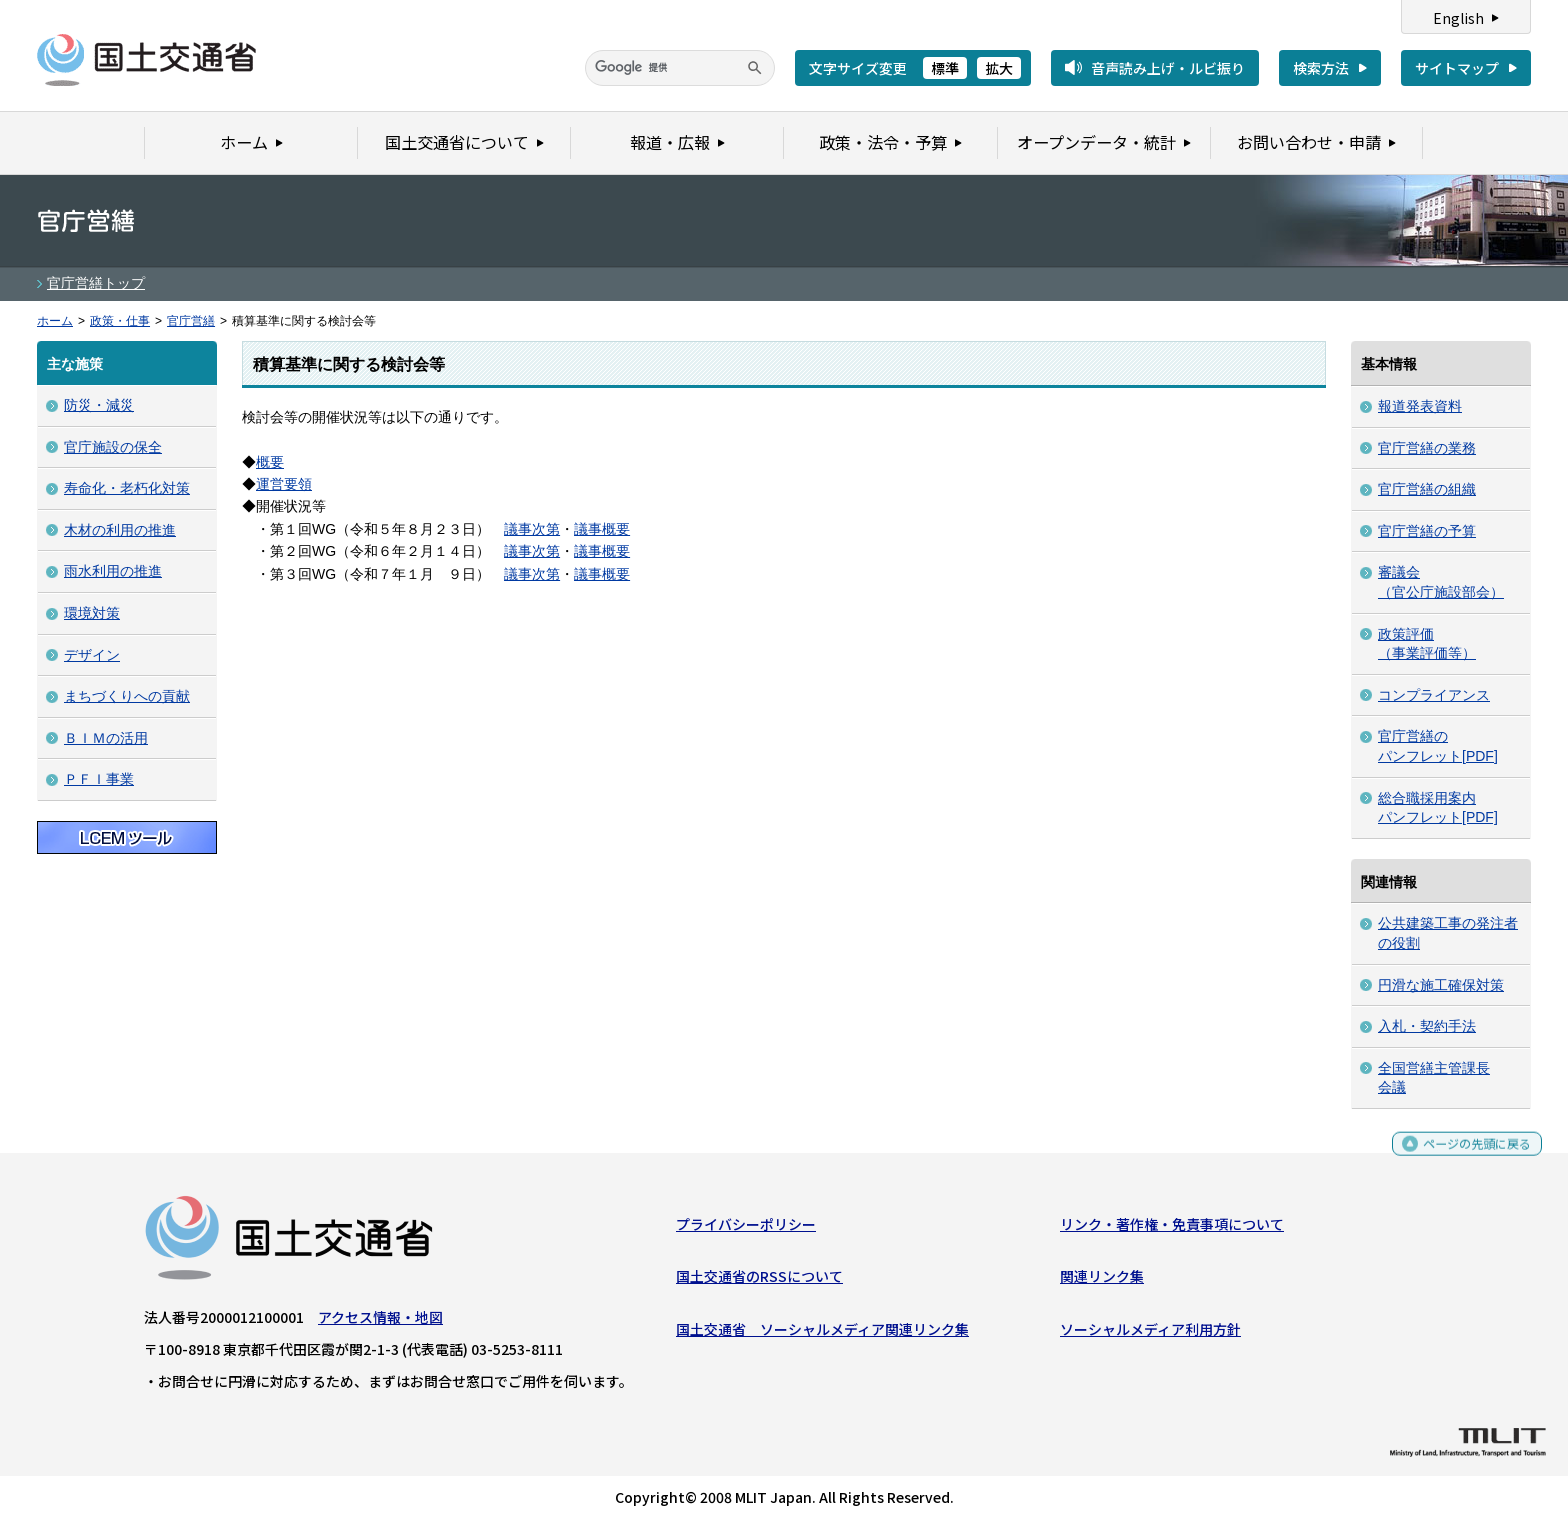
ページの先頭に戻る (1469, 1156)
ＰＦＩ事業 (99, 779)
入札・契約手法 (1427, 1026)
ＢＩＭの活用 (106, 738)
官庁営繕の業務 (1427, 448)
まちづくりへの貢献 (127, 696)
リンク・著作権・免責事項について (1172, 1229)
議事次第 (532, 529)
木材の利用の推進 (120, 530)
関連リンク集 (1102, 1281)
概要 (270, 462)
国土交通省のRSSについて (759, 1281)
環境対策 (92, 613)
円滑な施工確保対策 (1441, 985)
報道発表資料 (1420, 406)
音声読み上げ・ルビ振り (1168, 68)
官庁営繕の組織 (1427, 489)
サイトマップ (1457, 68)
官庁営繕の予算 (1427, 531)
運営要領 (284, 484)
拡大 (999, 68)
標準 (945, 68)
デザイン (92, 655)
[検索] (680, 68)
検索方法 (1321, 68)
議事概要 (602, 529)
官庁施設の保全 (113, 447)
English (1458, 18)
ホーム (55, 321)
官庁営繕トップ (96, 283)
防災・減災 (99, 405)
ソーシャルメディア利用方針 (1150, 1334)
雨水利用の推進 (113, 571)
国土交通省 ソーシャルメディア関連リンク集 (822, 1334)
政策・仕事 (120, 321)
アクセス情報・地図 (380, 1322)
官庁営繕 (191, 321)
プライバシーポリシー (746, 1229)
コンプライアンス (1434, 695)
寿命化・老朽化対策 (127, 488)
